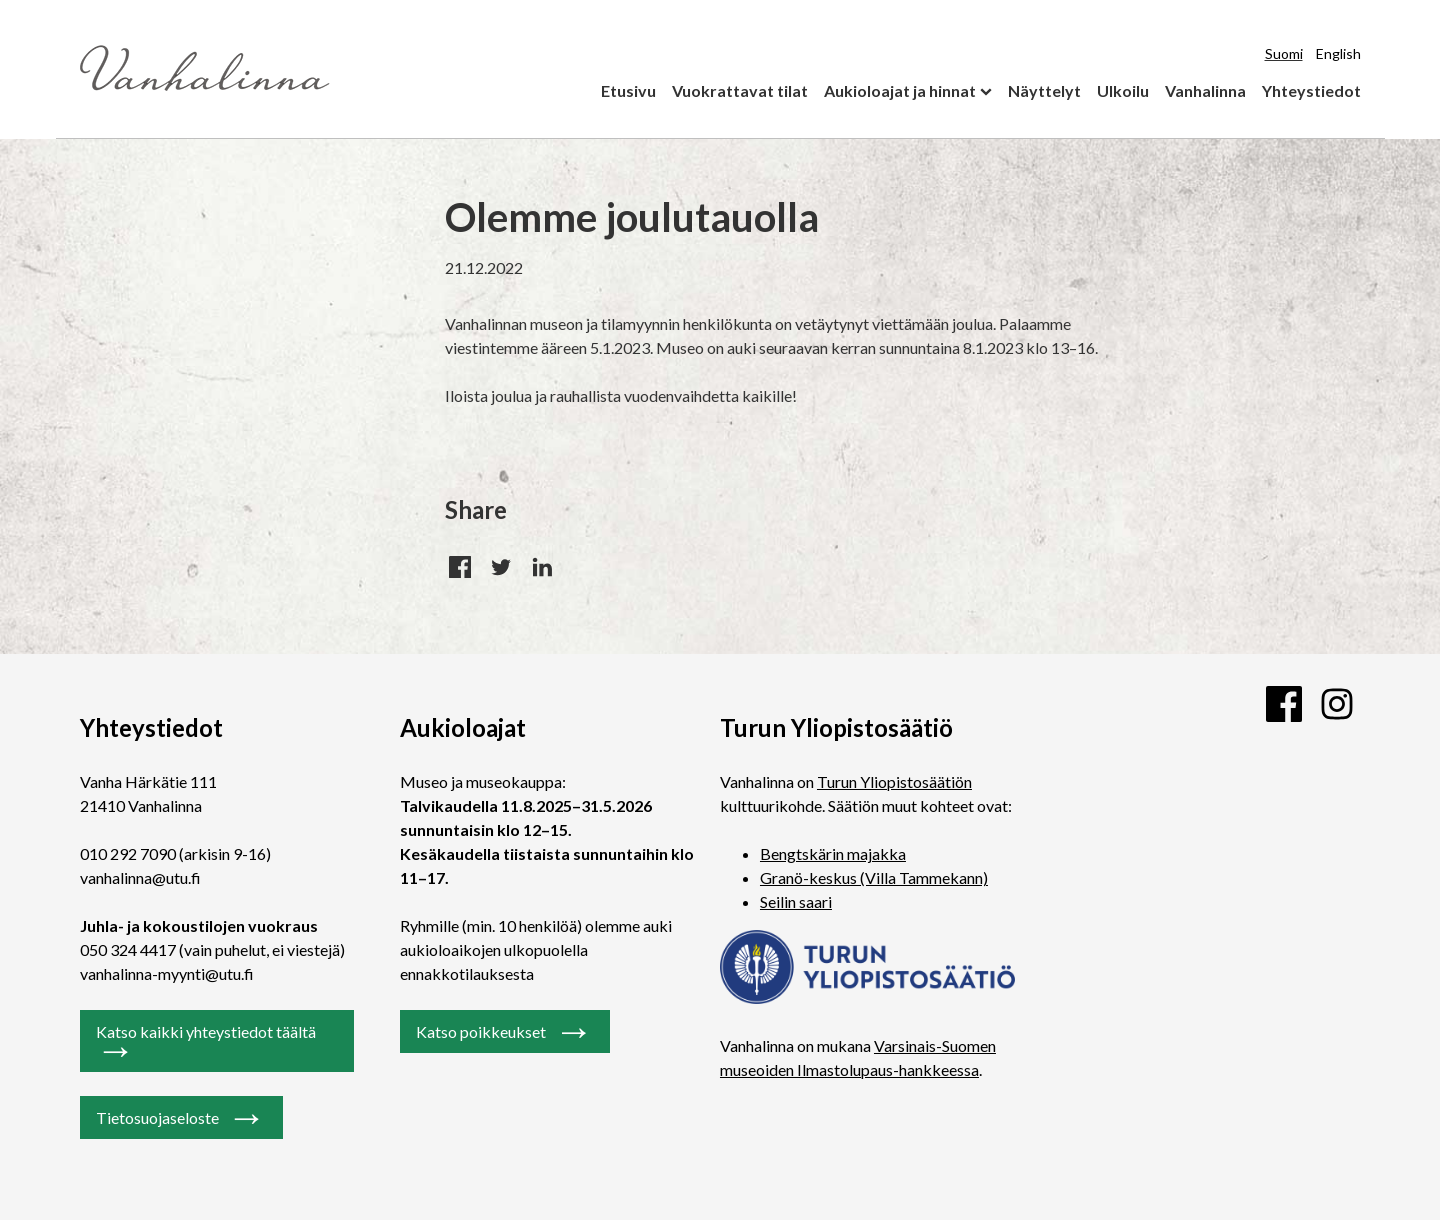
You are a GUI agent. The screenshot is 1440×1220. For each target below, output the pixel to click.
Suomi (1284, 53)
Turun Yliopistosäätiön (894, 781)
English (1338, 53)
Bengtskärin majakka (833, 853)
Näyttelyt (1044, 90)
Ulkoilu (1123, 90)
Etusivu (628, 90)
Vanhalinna (1205, 90)
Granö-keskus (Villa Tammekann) (874, 877)
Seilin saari (796, 901)
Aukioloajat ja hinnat (900, 90)
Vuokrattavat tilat (740, 90)
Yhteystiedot (1311, 90)
